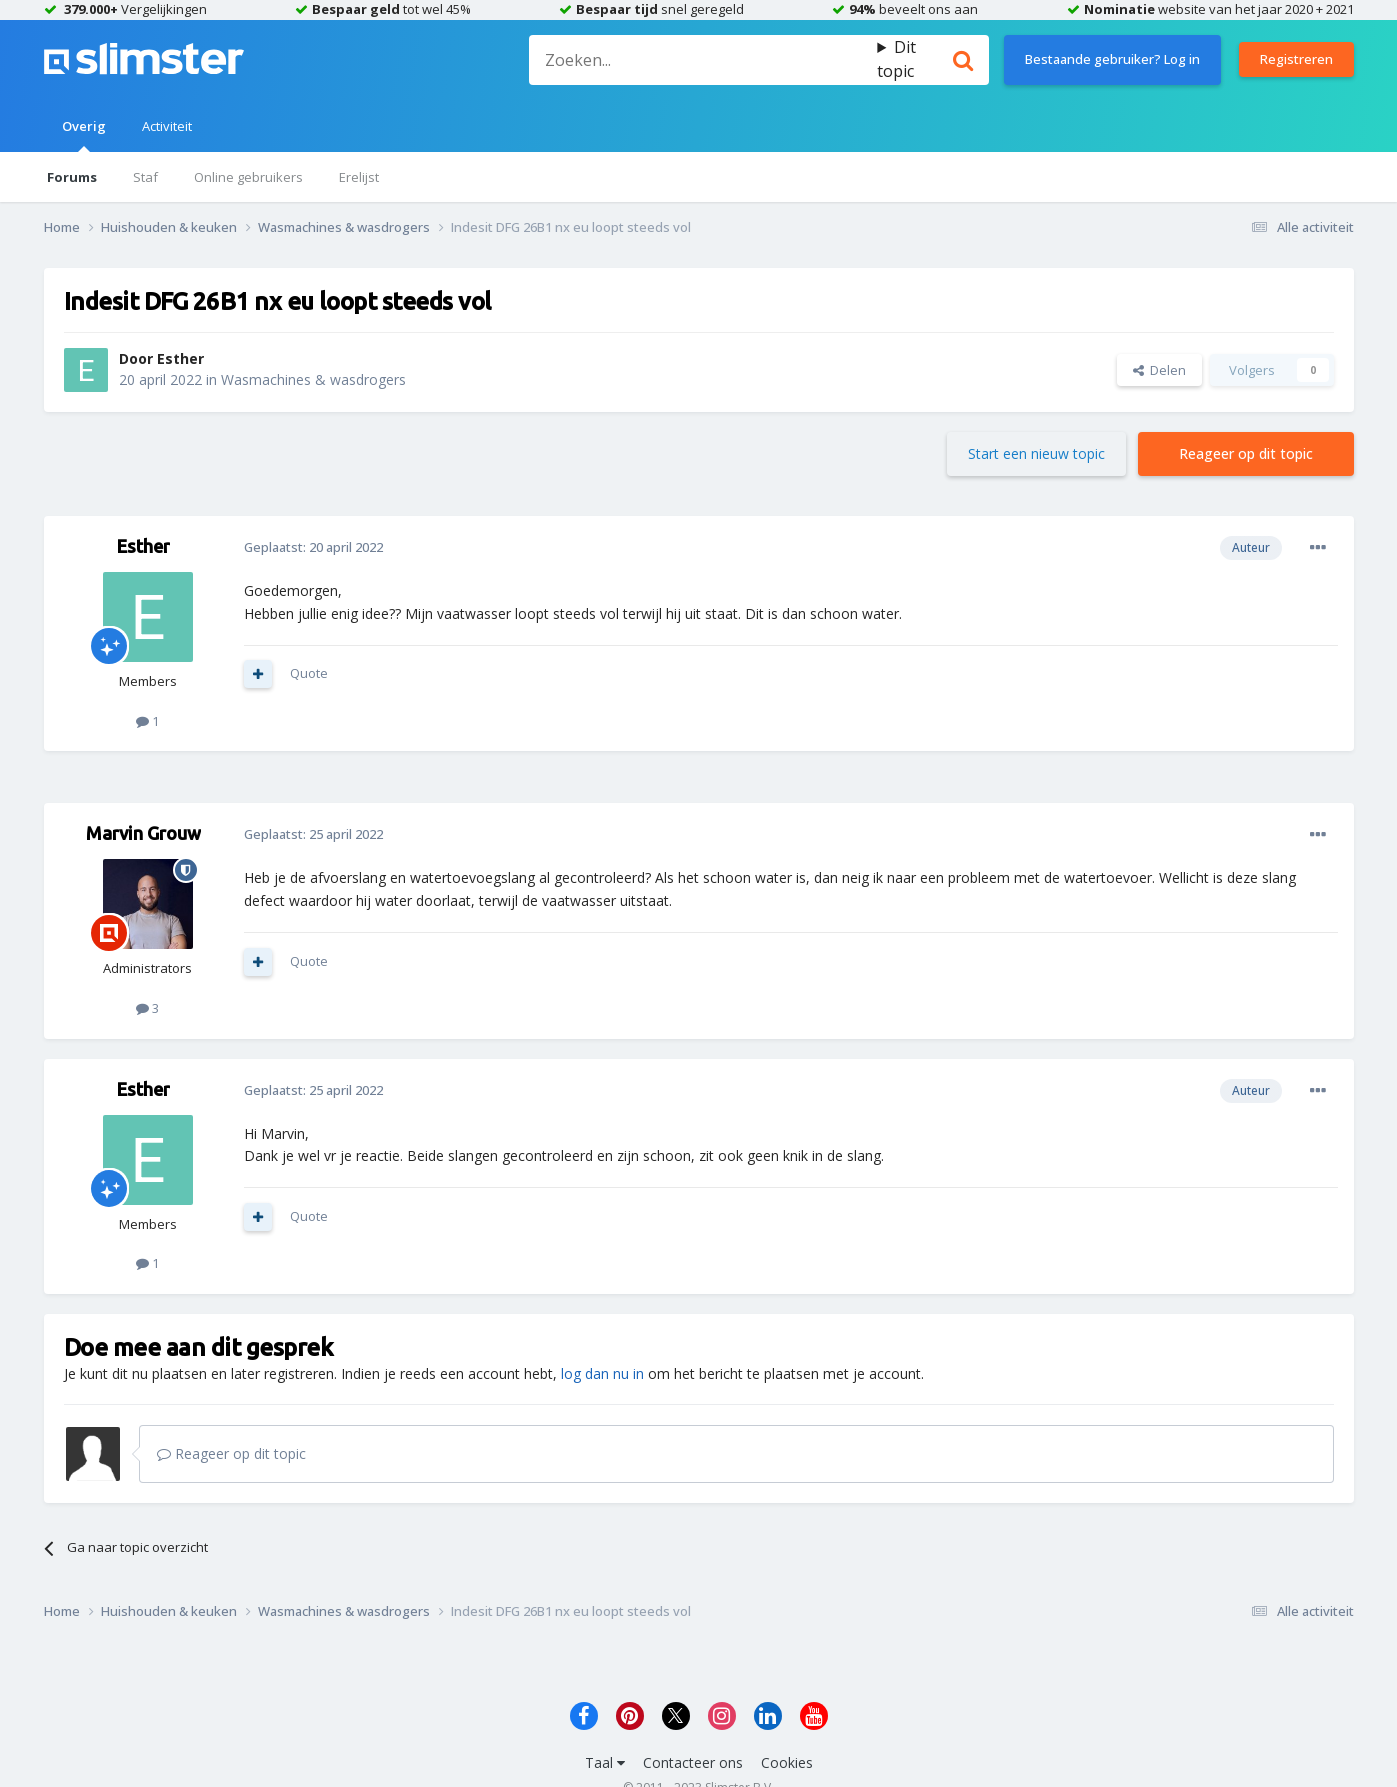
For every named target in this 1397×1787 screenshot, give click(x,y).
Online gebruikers (248, 177)
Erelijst (359, 177)
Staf (145, 177)
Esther (180, 358)
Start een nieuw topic (1036, 453)
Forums (72, 177)
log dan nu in (602, 1373)
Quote (309, 673)
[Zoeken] (703, 60)
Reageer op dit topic (1246, 453)
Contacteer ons (693, 1762)
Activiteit (167, 126)
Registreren (1296, 59)
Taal (605, 1762)
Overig (84, 134)
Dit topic (896, 59)
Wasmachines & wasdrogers (313, 379)
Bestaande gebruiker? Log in (1112, 59)
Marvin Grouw (143, 833)
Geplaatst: (313, 547)
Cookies (787, 1762)
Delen (1159, 370)
